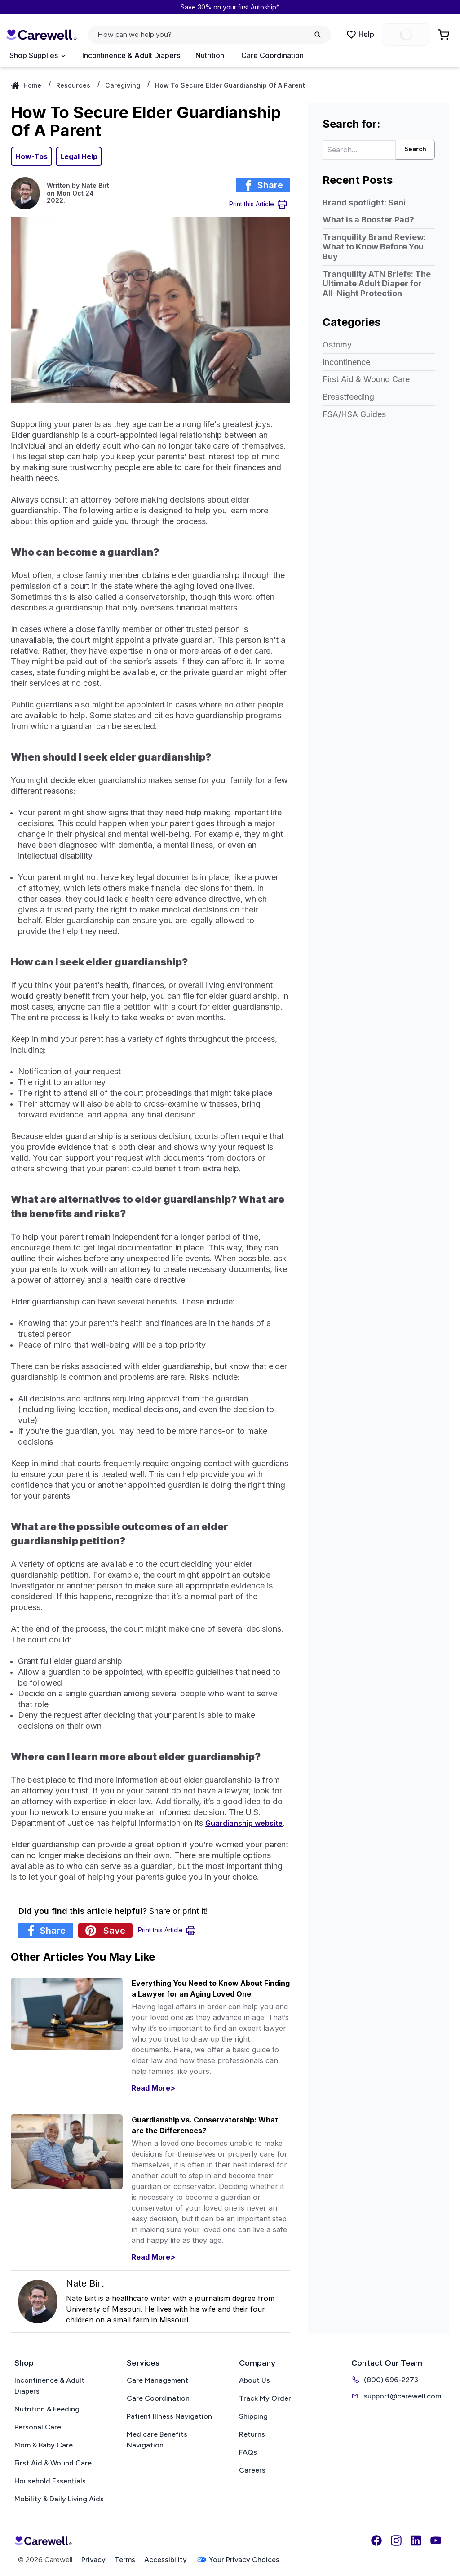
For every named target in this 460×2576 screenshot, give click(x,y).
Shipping (253, 2416)
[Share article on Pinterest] (105, 1930)
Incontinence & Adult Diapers (131, 55)
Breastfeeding (348, 396)
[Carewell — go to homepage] (41, 34)
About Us (254, 2380)
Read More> (153, 2087)
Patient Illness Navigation (169, 2416)
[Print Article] (258, 204)
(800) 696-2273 (384, 2379)
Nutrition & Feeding (47, 2409)
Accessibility (165, 2559)
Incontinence (346, 362)
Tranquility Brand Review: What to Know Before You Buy (374, 246)
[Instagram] (396, 2540)
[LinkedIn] (416, 2540)
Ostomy (337, 344)
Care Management (157, 2380)
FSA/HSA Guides (354, 414)
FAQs (248, 2452)
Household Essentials (50, 2481)
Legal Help (78, 156)
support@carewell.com (396, 2395)
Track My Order (265, 2398)
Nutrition (209, 55)
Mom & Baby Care (43, 2445)
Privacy (93, 2559)
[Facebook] (376, 2540)
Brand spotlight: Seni (364, 202)
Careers (252, 2470)
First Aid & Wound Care (366, 379)
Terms (125, 2559)
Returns (252, 2434)
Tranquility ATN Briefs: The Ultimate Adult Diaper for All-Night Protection (377, 283)
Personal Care (37, 2427)
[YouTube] (436, 2540)
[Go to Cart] (444, 35)
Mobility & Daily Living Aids (59, 2499)
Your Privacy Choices (237, 2559)
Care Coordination (272, 55)
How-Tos (31, 156)
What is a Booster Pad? (368, 219)
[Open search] (209, 35)
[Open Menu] (37, 56)
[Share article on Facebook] (263, 185)
